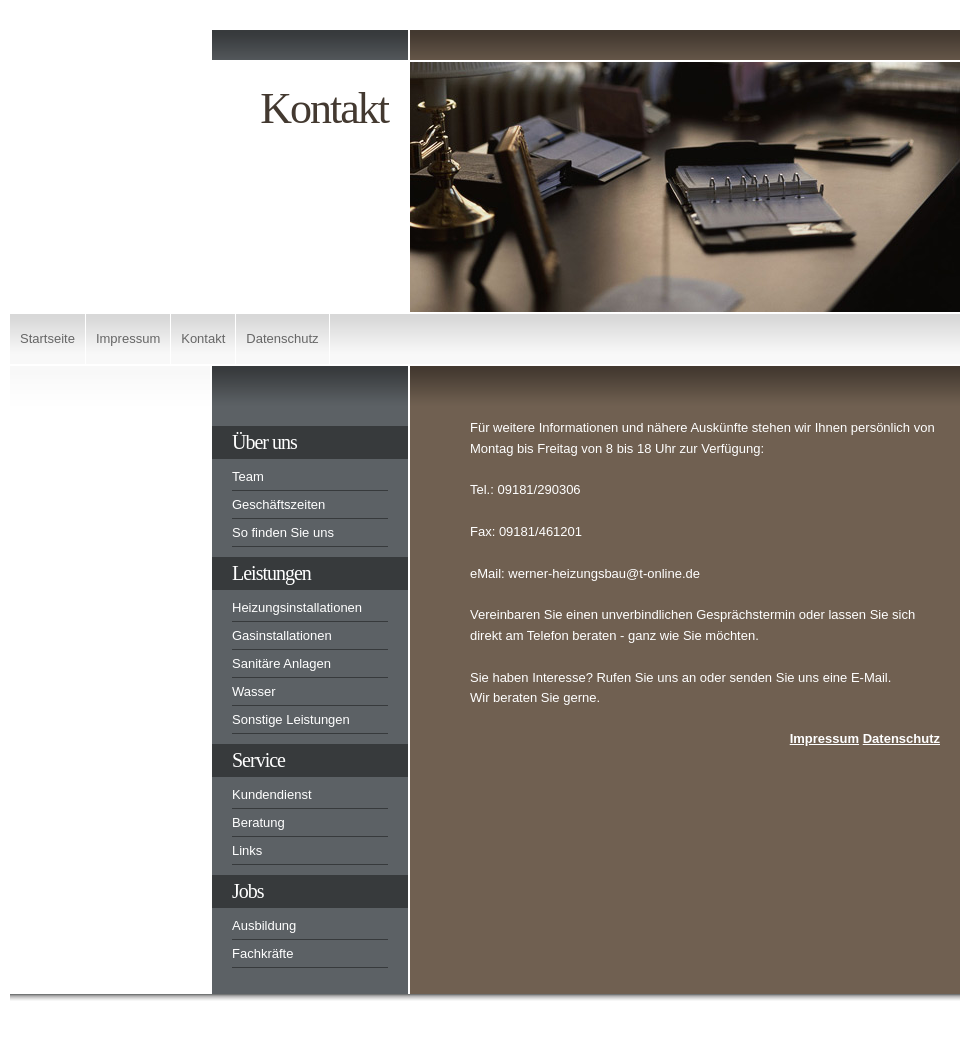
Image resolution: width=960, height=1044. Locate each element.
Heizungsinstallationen (297, 607)
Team (248, 476)
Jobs (248, 891)
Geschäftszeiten (278, 504)
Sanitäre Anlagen (281, 663)
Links (247, 850)
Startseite (47, 338)
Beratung (258, 822)
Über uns (264, 442)
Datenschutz (282, 338)
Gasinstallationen (282, 635)
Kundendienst (272, 794)
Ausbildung (264, 925)
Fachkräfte (262, 953)
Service (258, 760)
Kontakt (203, 338)
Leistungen (271, 573)
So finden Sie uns (283, 532)
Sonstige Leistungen (291, 719)
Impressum (128, 338)
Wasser (254, 691)
